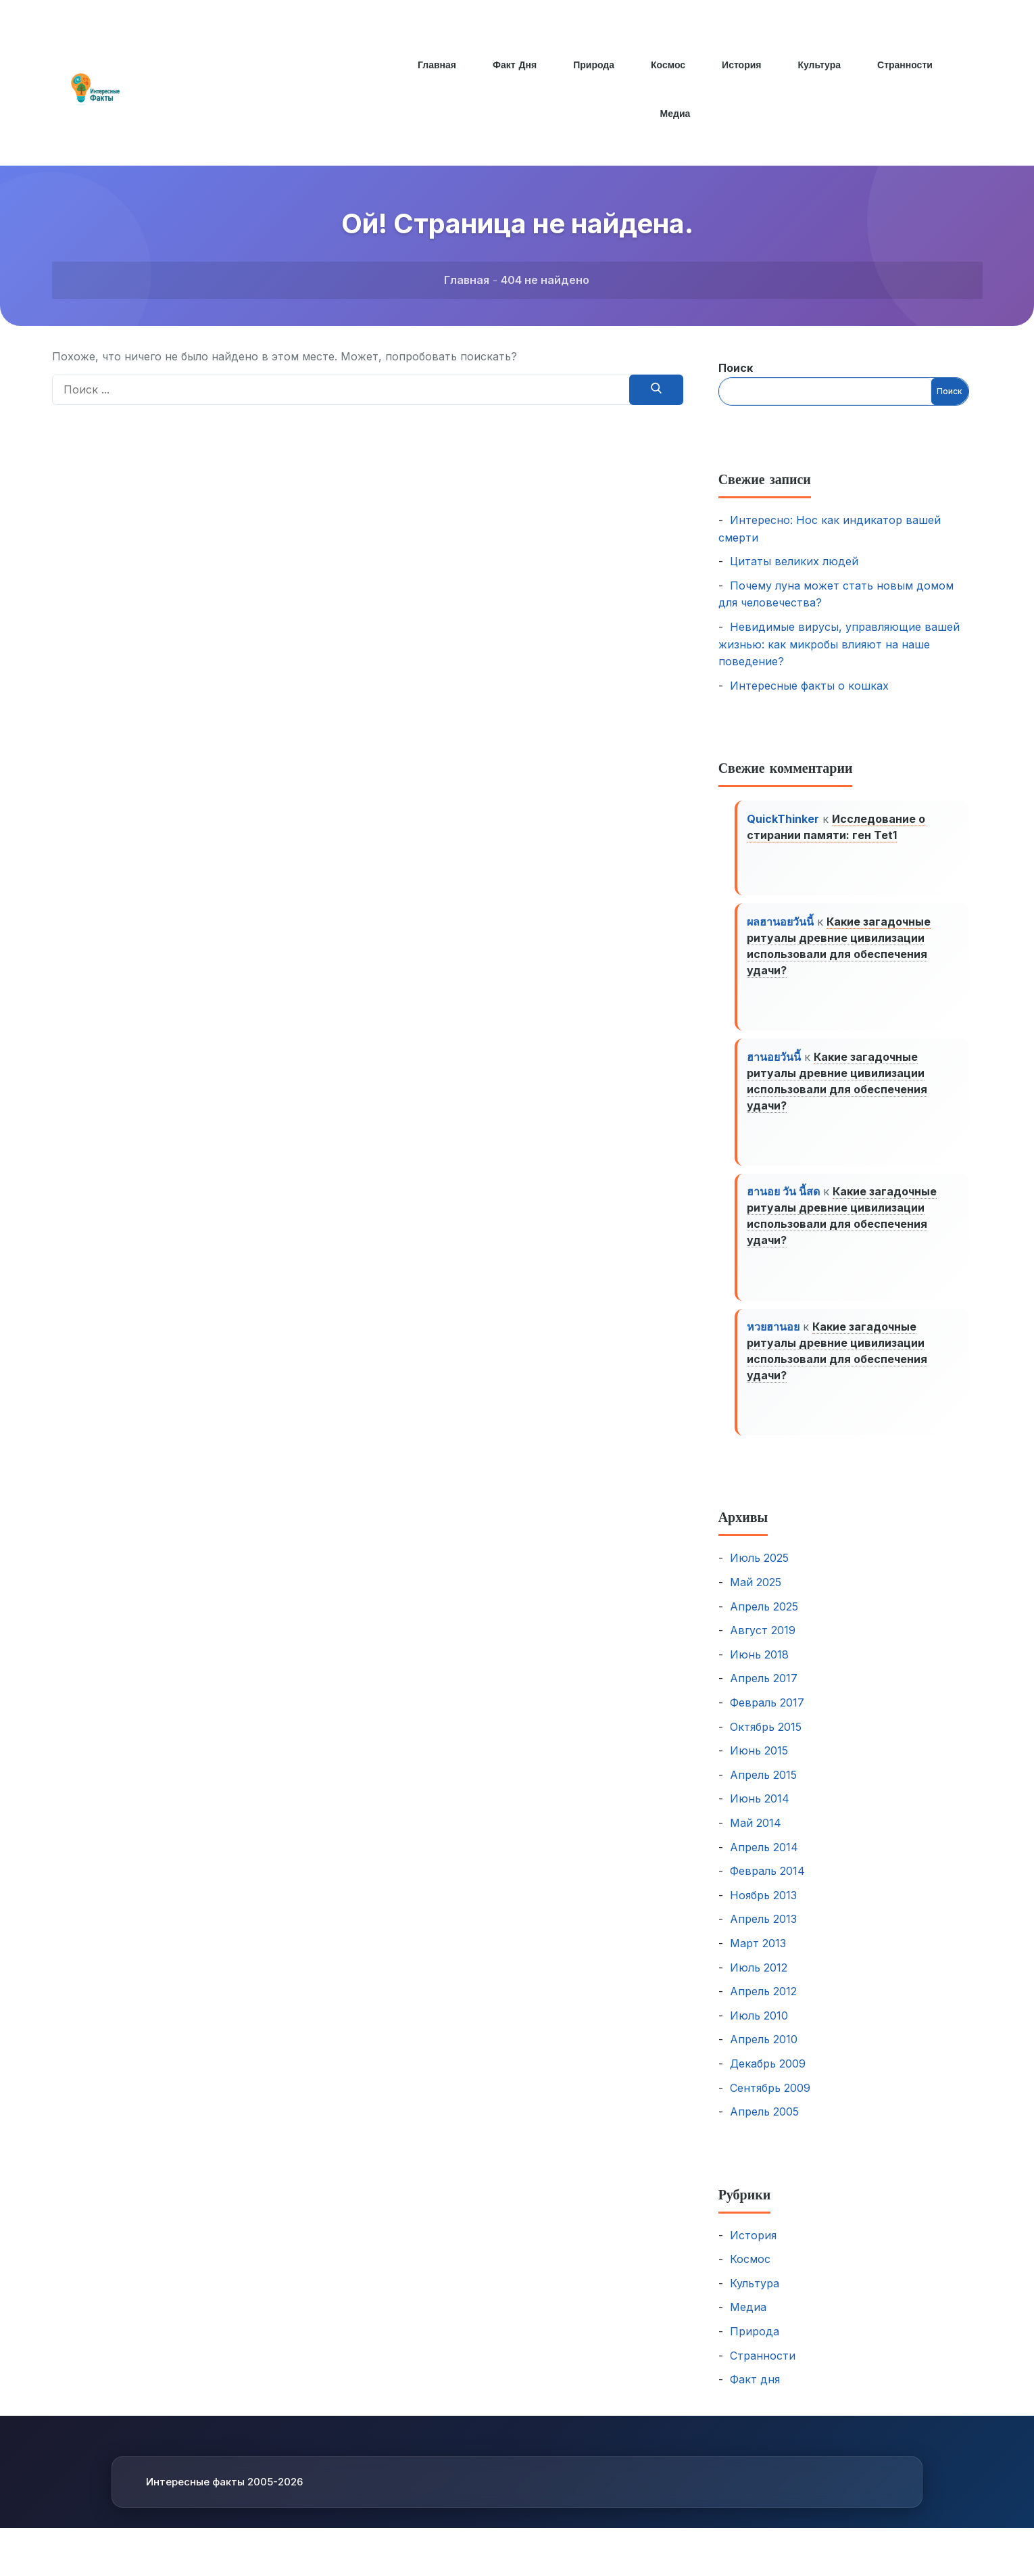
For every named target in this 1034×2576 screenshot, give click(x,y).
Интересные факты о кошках (809, 685)
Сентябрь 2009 (770, 2101)
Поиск (735, 368)
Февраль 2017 (767, 1716)
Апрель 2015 (763, 1789)
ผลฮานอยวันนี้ (781, 925)
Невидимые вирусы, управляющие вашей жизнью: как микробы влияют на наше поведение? (839, 644)
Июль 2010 (759, 2029)
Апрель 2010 (763, 2053)
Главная (435, 65)
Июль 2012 (758, 1981)
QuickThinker (784, 819)
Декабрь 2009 (768, 2077)
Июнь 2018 (759, 1668)
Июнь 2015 (759, 1764)
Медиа (675, 113)
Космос (668, 65)
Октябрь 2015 (766, 1740)
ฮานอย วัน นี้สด (784, 1201)
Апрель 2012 (763, 2005)
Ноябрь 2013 (763, 1909)
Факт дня (513, 65)
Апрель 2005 (764, 2125)
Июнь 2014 (759, 1812)
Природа (593, 65)
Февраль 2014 (767, 1885)
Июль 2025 (759, 1572)
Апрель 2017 (763, 1692)
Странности (907, 65)
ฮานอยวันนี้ (775, 1063)
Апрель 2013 (763, 1933)
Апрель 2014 (764, 1860)
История (742, 65)
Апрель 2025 (764, 1620)
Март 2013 (758, 1957)
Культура (820, 65)
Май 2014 (755, 1837)
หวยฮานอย (774, 1338)
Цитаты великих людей (794, 561)
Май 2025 (755, 1596)
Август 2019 (762, 1644)
